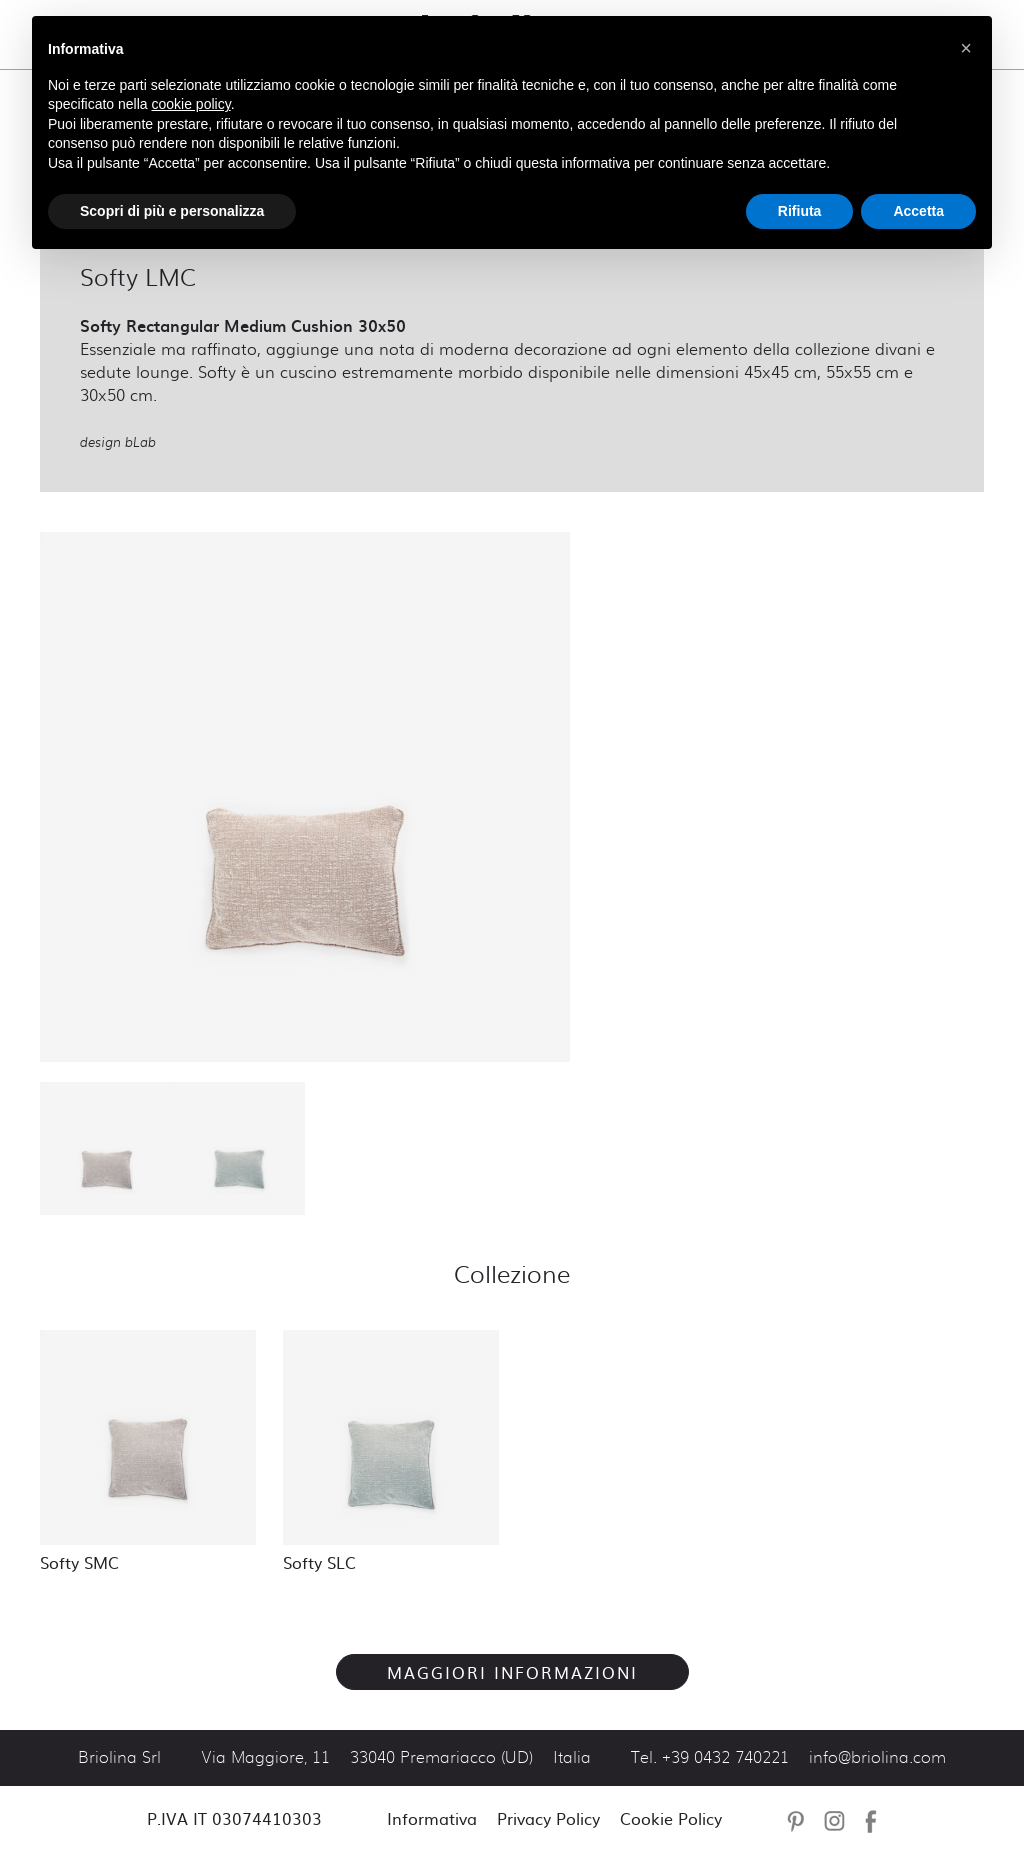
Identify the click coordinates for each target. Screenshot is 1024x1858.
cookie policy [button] (191, 104)
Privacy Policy (548, 1818)
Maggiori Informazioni (512, 1672)
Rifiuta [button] (800, 211)
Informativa (432, 1818)
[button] (966, 48)
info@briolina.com (877, 1758)
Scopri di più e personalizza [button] (172, 211)
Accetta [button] (918, 211)
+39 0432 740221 (725, 1758)
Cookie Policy (671, 1818)
